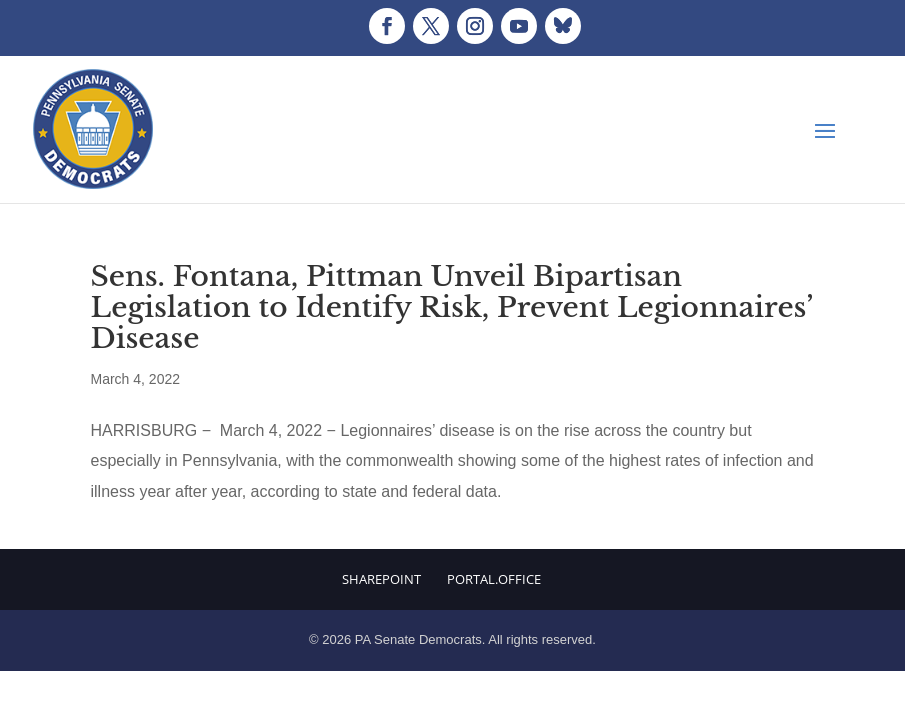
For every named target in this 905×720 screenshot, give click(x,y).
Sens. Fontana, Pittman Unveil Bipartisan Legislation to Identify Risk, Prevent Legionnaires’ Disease (452, 307)
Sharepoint (381, 579)
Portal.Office (494, 579)
